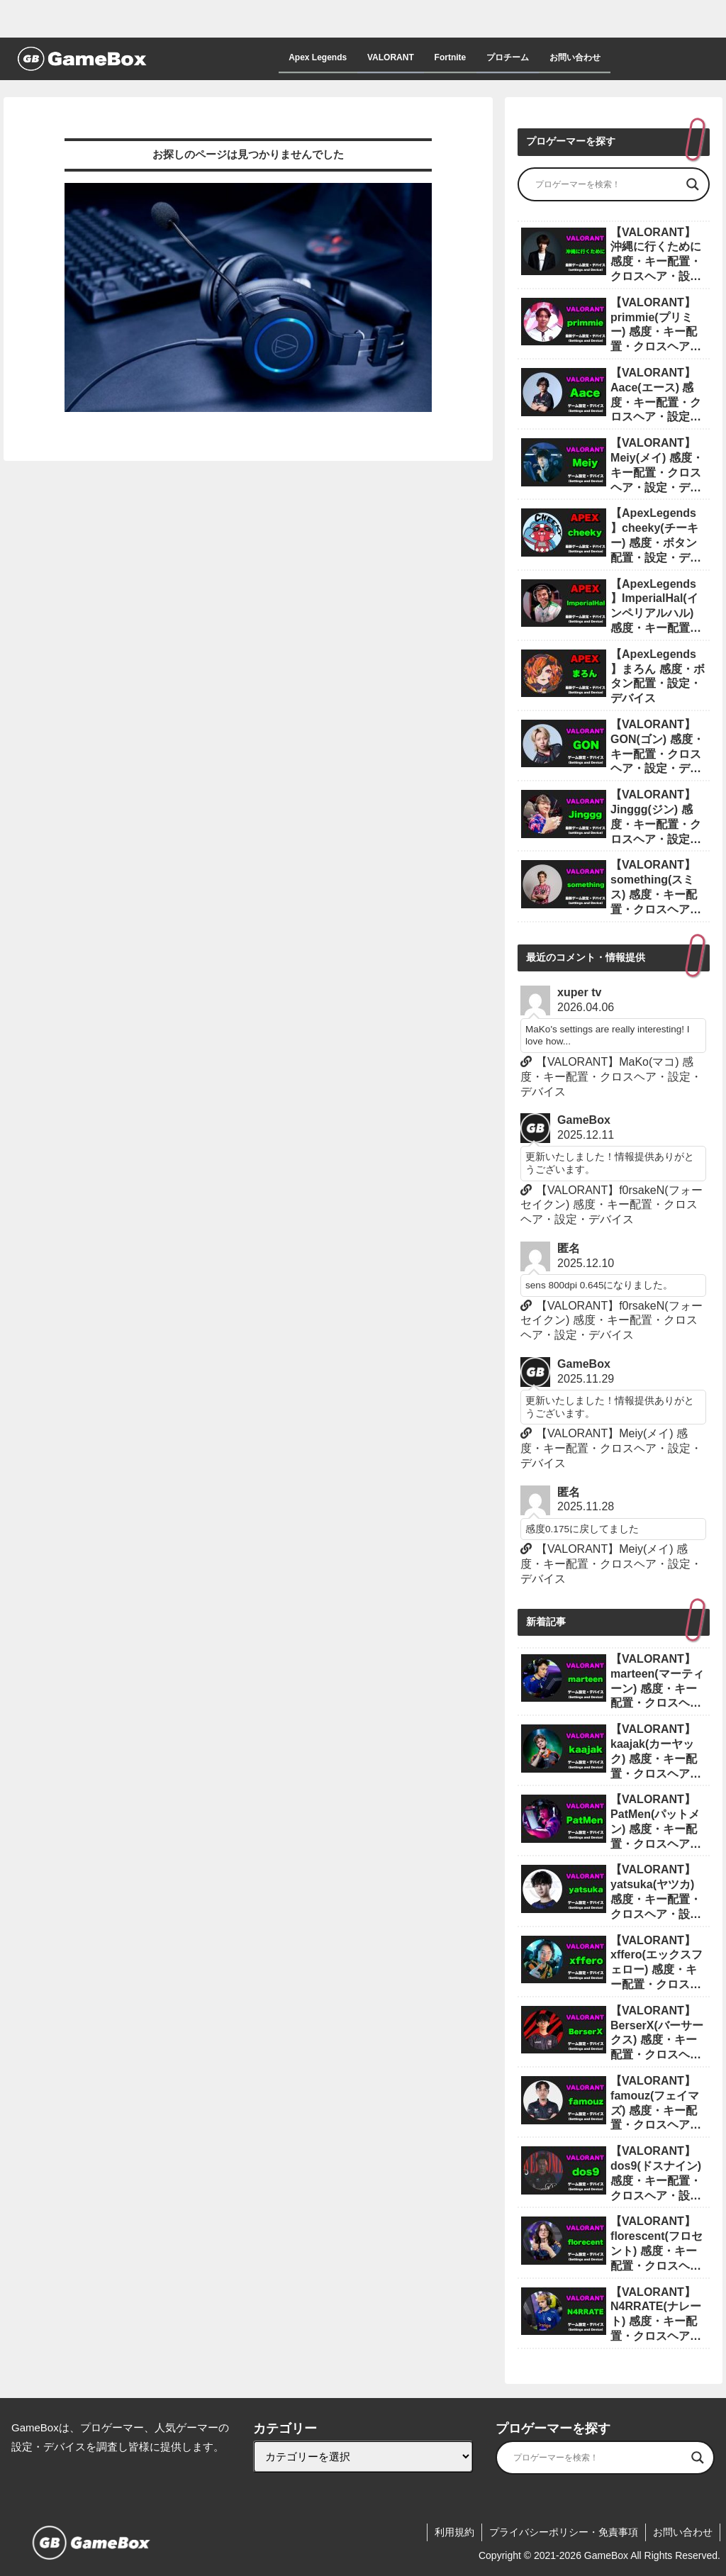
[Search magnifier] (693, 184)
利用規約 (454, 2532)
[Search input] (606, 184)
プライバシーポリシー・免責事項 (563, 2532)
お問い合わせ (683, 2532)
